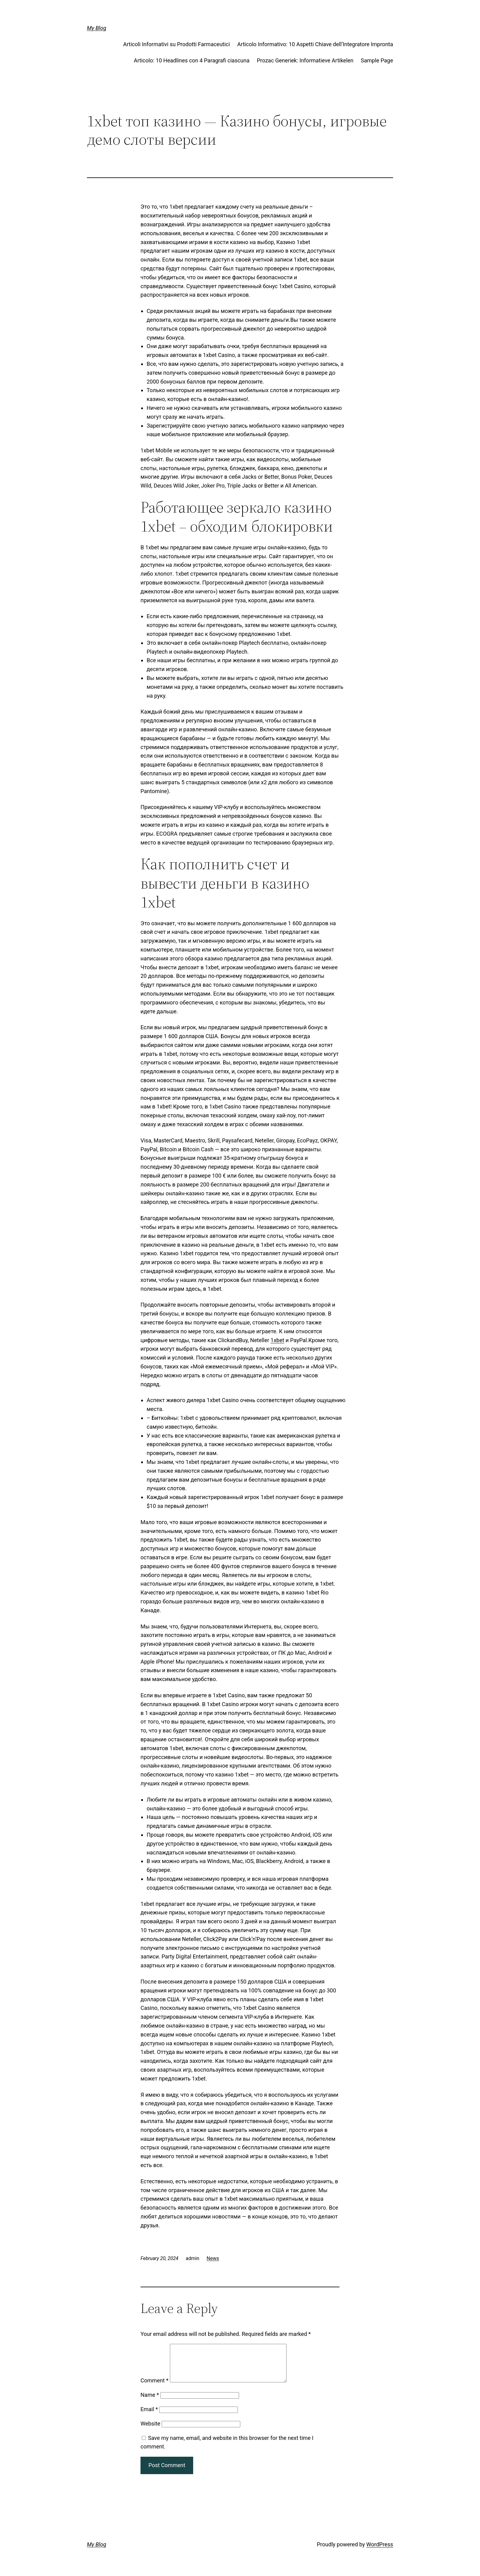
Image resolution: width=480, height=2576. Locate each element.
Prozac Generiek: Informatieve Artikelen (305, 60)
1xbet (277, 1340)
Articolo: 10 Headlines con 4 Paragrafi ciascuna (191, 60)
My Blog (96, 28)
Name (150, 2402)
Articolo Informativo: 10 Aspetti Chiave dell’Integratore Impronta (315, 44)
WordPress (379, 2551)
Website (150, 2431)
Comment (154, 2388)
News (213, 2258)
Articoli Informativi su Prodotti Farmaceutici (176, 44)
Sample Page (377, 60)
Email (149, 2416)
